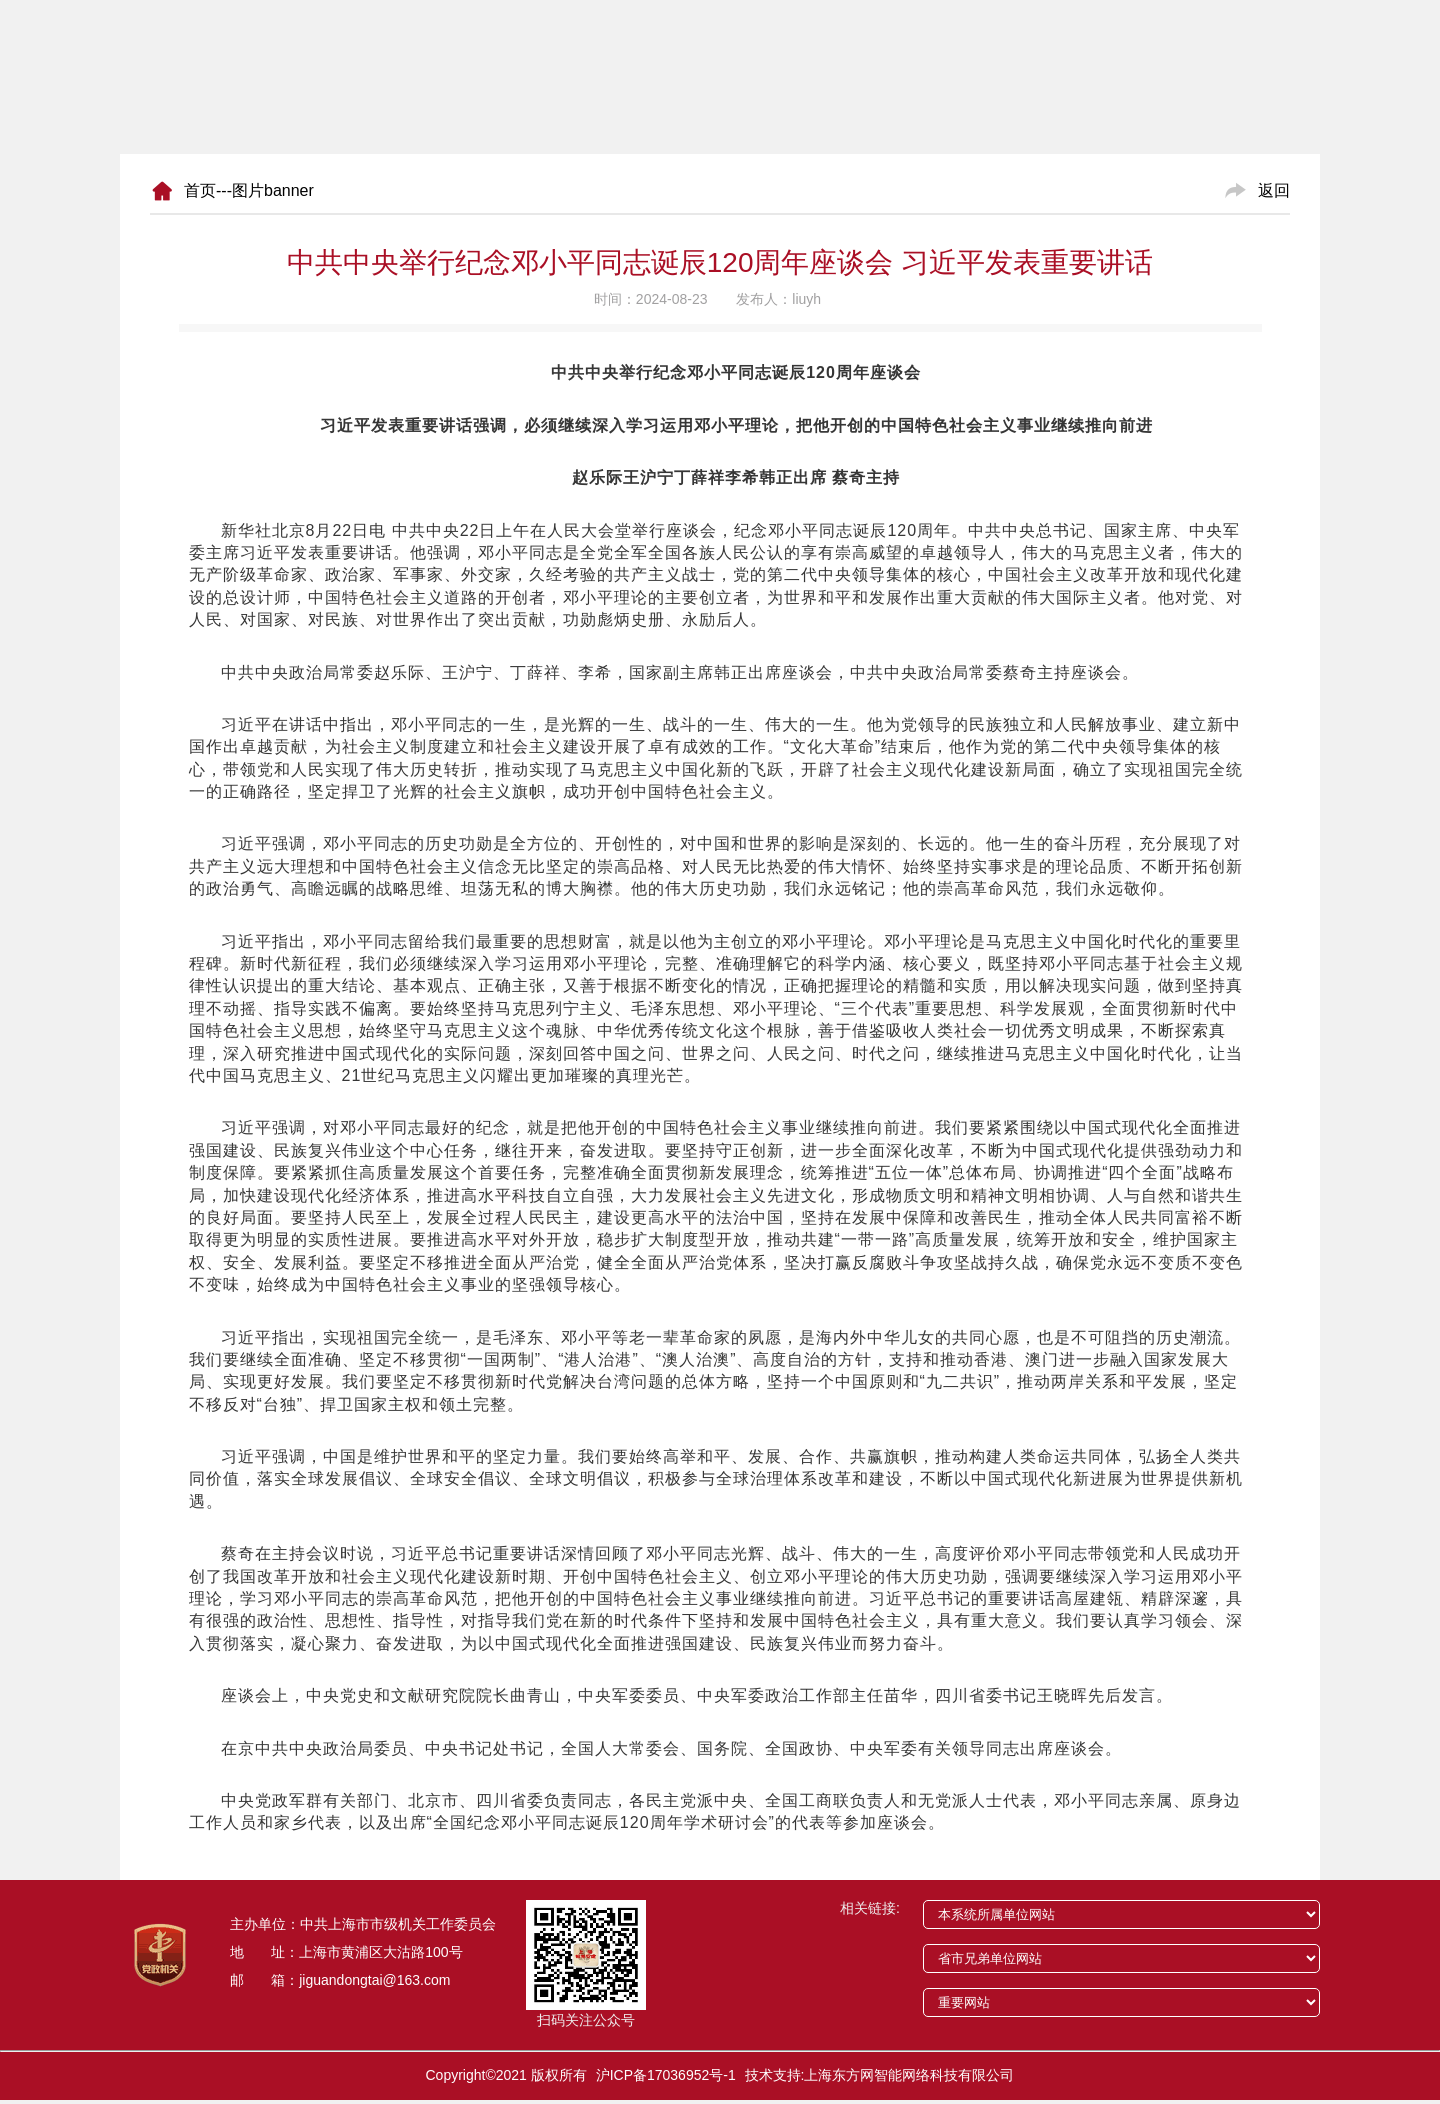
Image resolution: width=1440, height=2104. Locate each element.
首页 (200, 190)
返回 (1274, 190)
